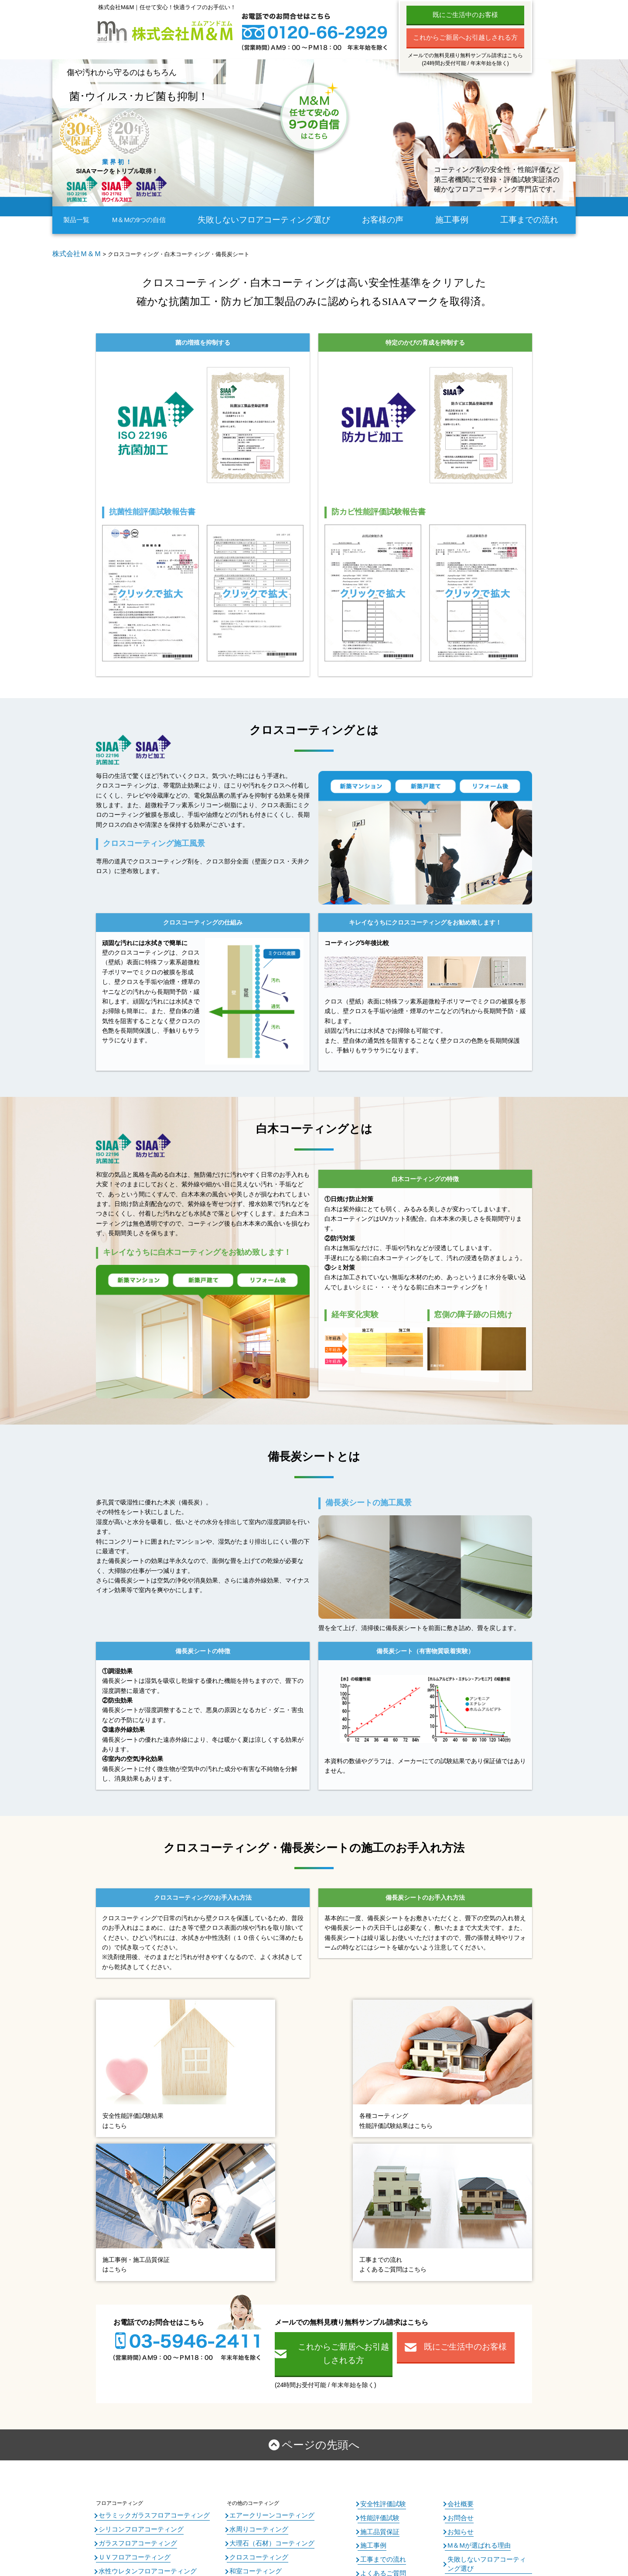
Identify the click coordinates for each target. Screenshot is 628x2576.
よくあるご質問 (378, 2341)
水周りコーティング (252, 2304)
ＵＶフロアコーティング (127, 2329)
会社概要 (457, 2280)
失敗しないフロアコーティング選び (277, 219)
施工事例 (458, 219)
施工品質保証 (376, 2305)
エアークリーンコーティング (263, 2292)
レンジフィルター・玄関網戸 (263, 2389)
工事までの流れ (535, 219)
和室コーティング (250, 2340)
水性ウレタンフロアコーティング (138, 2340)
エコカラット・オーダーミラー (266, 2353)
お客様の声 (387, 219)
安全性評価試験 (378, 2280)
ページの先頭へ (320, 2224)
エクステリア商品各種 (255, 2377)
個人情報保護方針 (468, 2341)
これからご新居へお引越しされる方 (465, 37)
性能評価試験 (376, 2292)
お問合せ (457, 2292)
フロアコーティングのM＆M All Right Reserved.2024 (328, 2536)
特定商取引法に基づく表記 (478, 2353)
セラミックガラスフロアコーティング (143, 2292)
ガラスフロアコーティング (130, 2316)
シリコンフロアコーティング (133, 2304)
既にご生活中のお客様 (465, 14)
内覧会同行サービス (383, 2365)
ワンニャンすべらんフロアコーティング (146, 2353)
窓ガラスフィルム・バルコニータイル (273, 2365)
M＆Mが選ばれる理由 (472, 2317)
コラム (368, 2377)
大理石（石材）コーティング (263, 2316)
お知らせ (457, 2305)
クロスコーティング (252, 2329)
